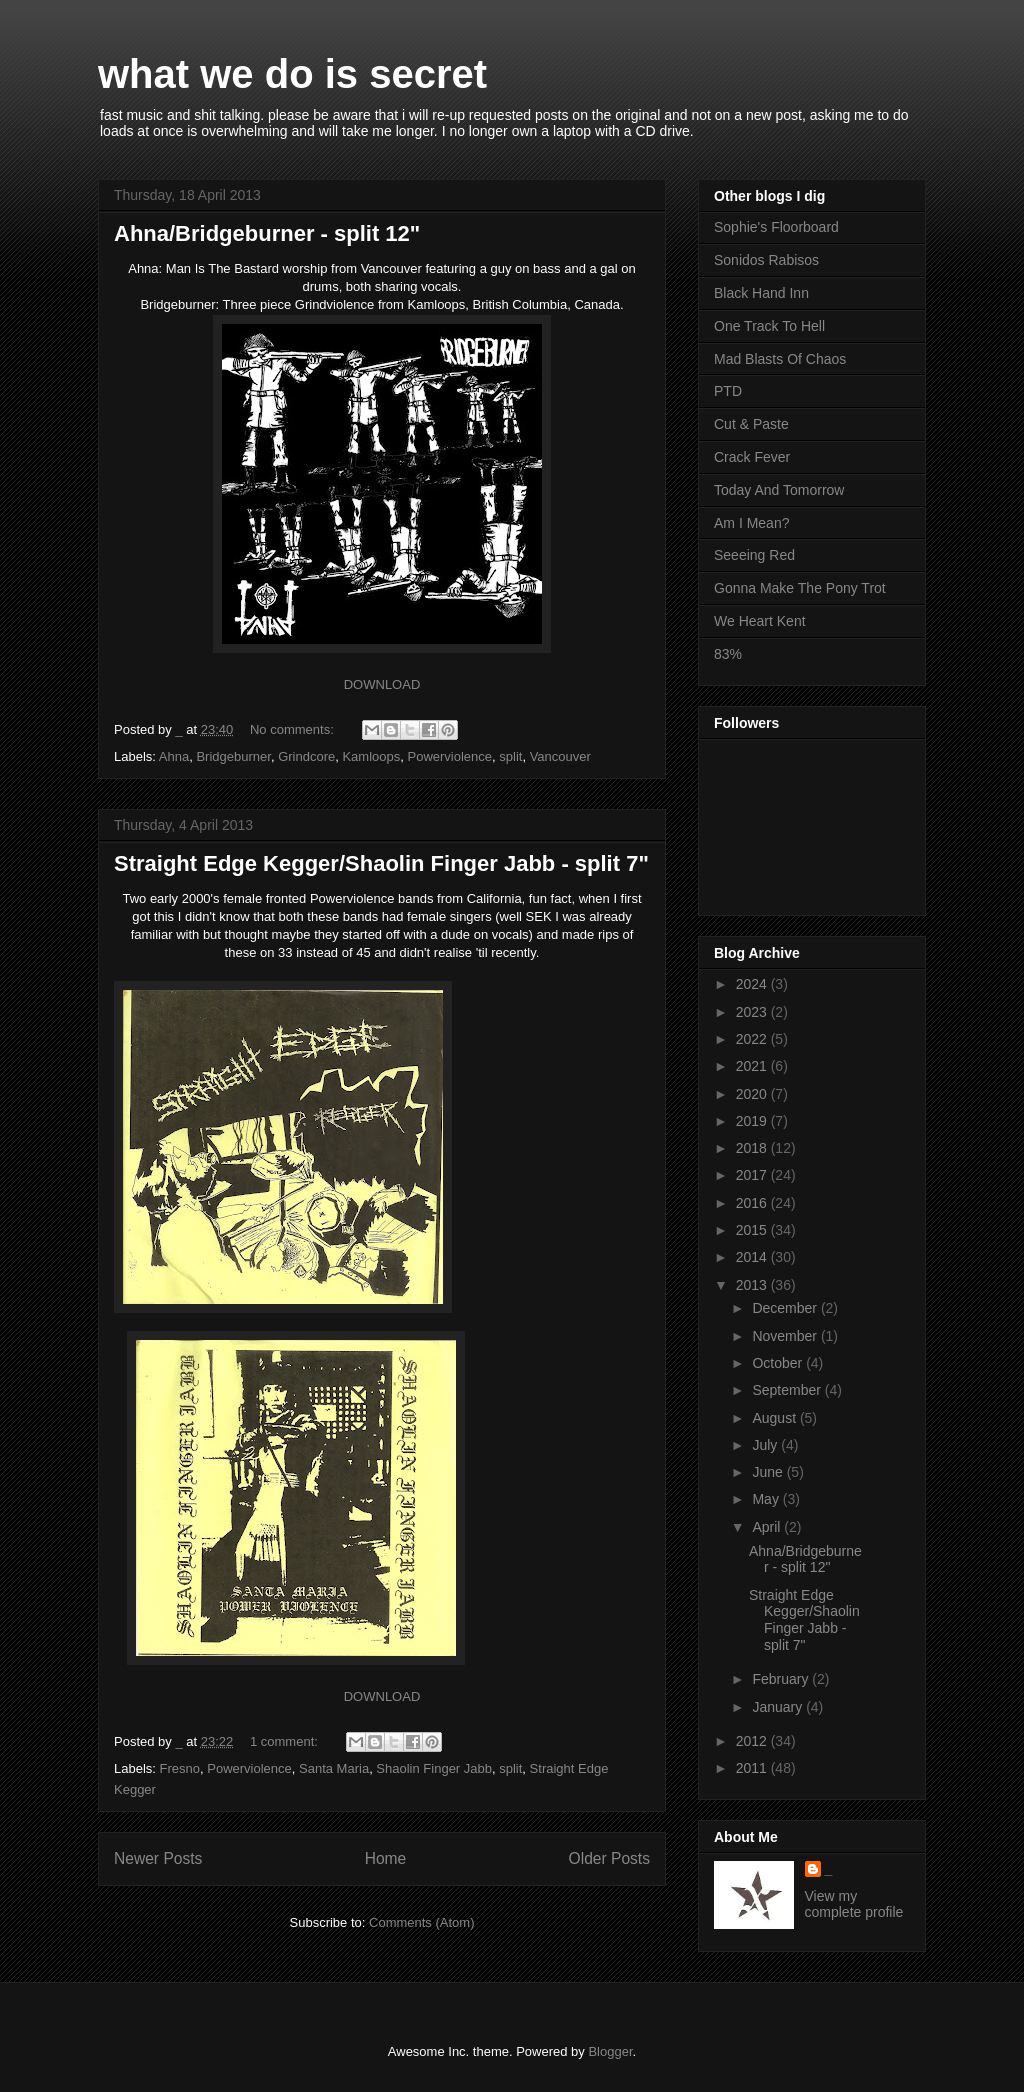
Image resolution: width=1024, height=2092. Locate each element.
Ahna (174, 756)
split (510, 756)
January (779, 1707)
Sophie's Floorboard (776, 227)
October (779, 1363)
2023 (753, 1012)
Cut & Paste (751, 424)
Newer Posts (158, 1858)
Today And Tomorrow (779, 490)
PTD (728, 391)
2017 (753, 1175)
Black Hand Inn (761, 293)
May (767, 1499)
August (775, 1418)
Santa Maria (334, 1768)
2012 (753, 1741)
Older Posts (609, 1858)
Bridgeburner (233, 756)
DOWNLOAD (382, 684)
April (768, 1527)
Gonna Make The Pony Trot (800, 588)
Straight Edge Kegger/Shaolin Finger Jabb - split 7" (381, 863)
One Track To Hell (769, 326)
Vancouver (560, 756)
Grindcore (306, 756)
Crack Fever (752, 457)
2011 (753, 1768)
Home (386, 1858)
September (788, 1390)
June (769, 1472)
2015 (753, 1230)
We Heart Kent (760, 621)
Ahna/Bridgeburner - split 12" (267, 233)
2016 (753, 1203)
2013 (753, 1285)
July (766, 1445)
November (786, 1336)
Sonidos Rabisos (766, 260)
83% (728, 654)
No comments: (293, 729)
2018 (753, 1148)
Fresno (180, 1768)
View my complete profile (854, 1904)
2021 (753, 1066)
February (782, 1679)
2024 (753, 984)
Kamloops (371, 756)
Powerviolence (449, 756)
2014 (753, 1257)
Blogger (610, 2051)
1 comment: (286, 1741)
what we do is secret (292, 74)
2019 (753, 1121)
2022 (753, 1039)
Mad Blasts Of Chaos (780, 359)
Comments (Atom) (421, 1922)
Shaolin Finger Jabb (434, 1768)
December (786, 1308)
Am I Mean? (751, 523)
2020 (753, 1094)
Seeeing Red (754, 555)
